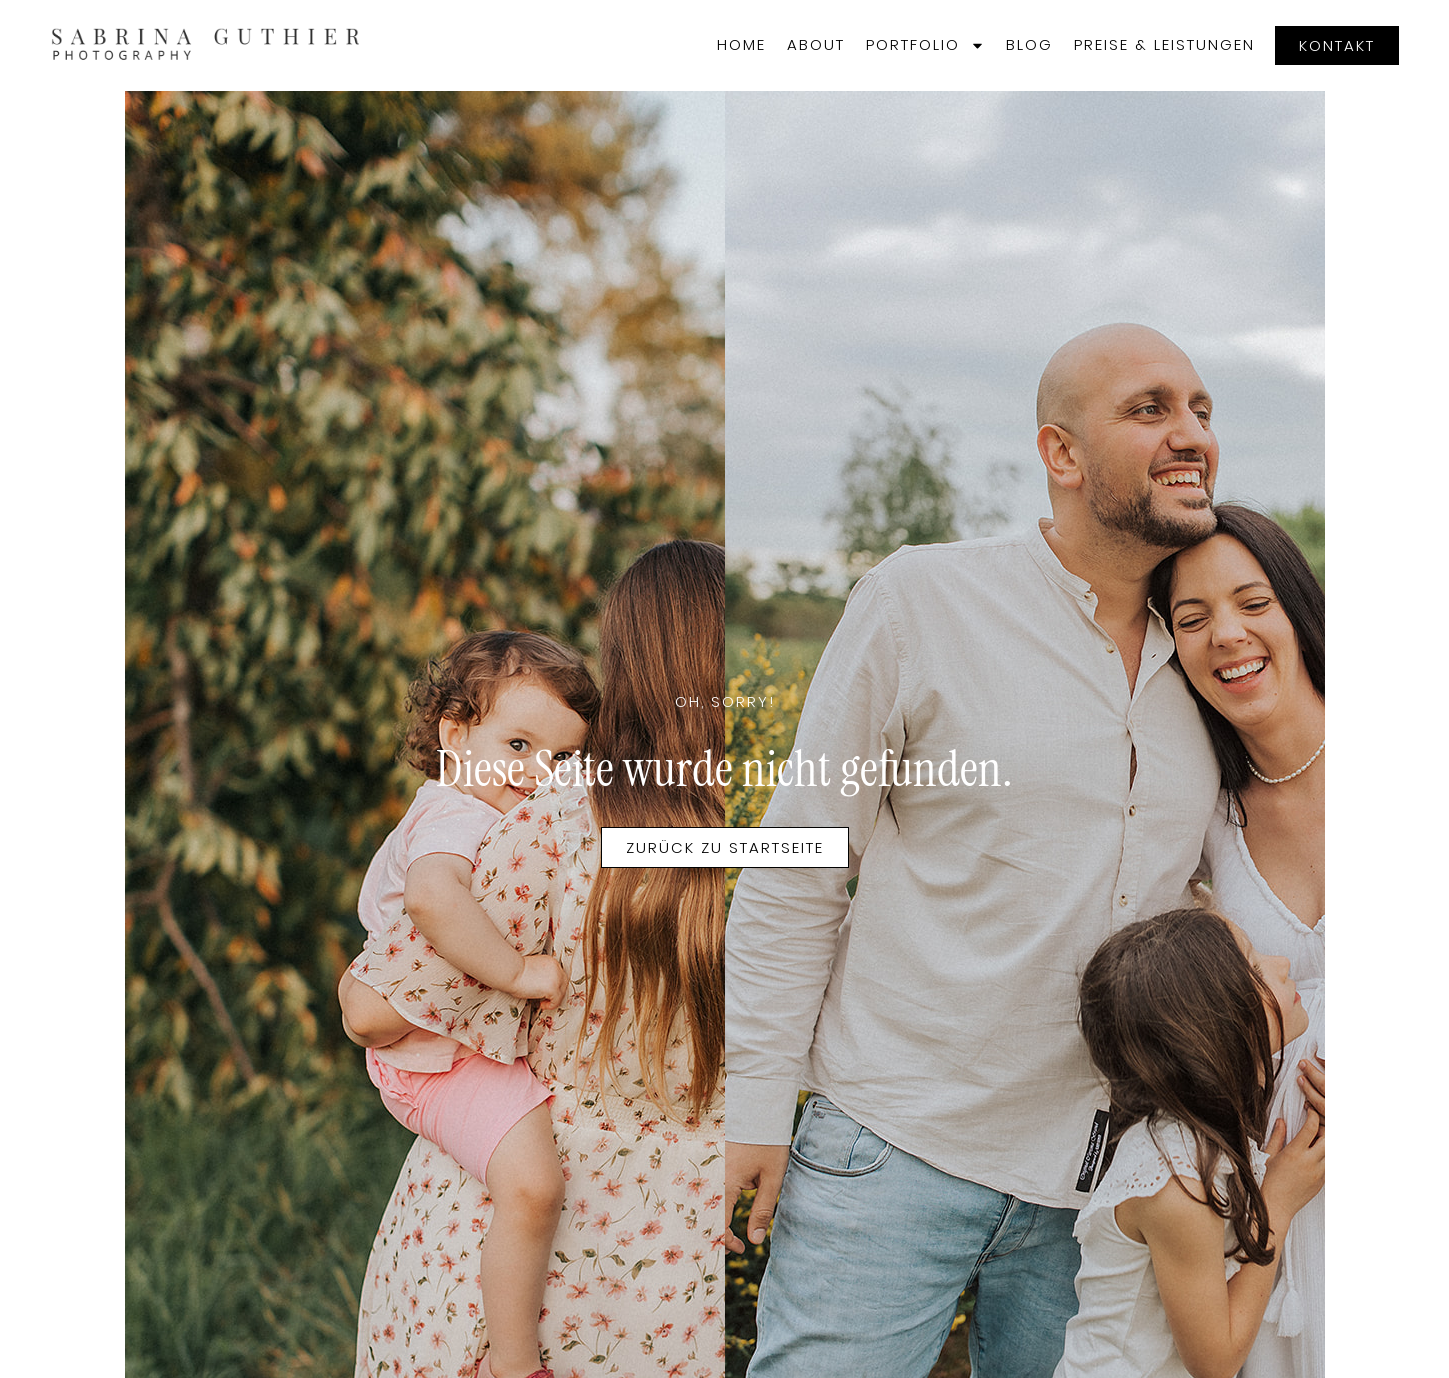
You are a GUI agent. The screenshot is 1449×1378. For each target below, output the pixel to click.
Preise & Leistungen (1164, 44)
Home (741, 44)
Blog (1029, 44)
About (816, 44)
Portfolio (925, 45)
